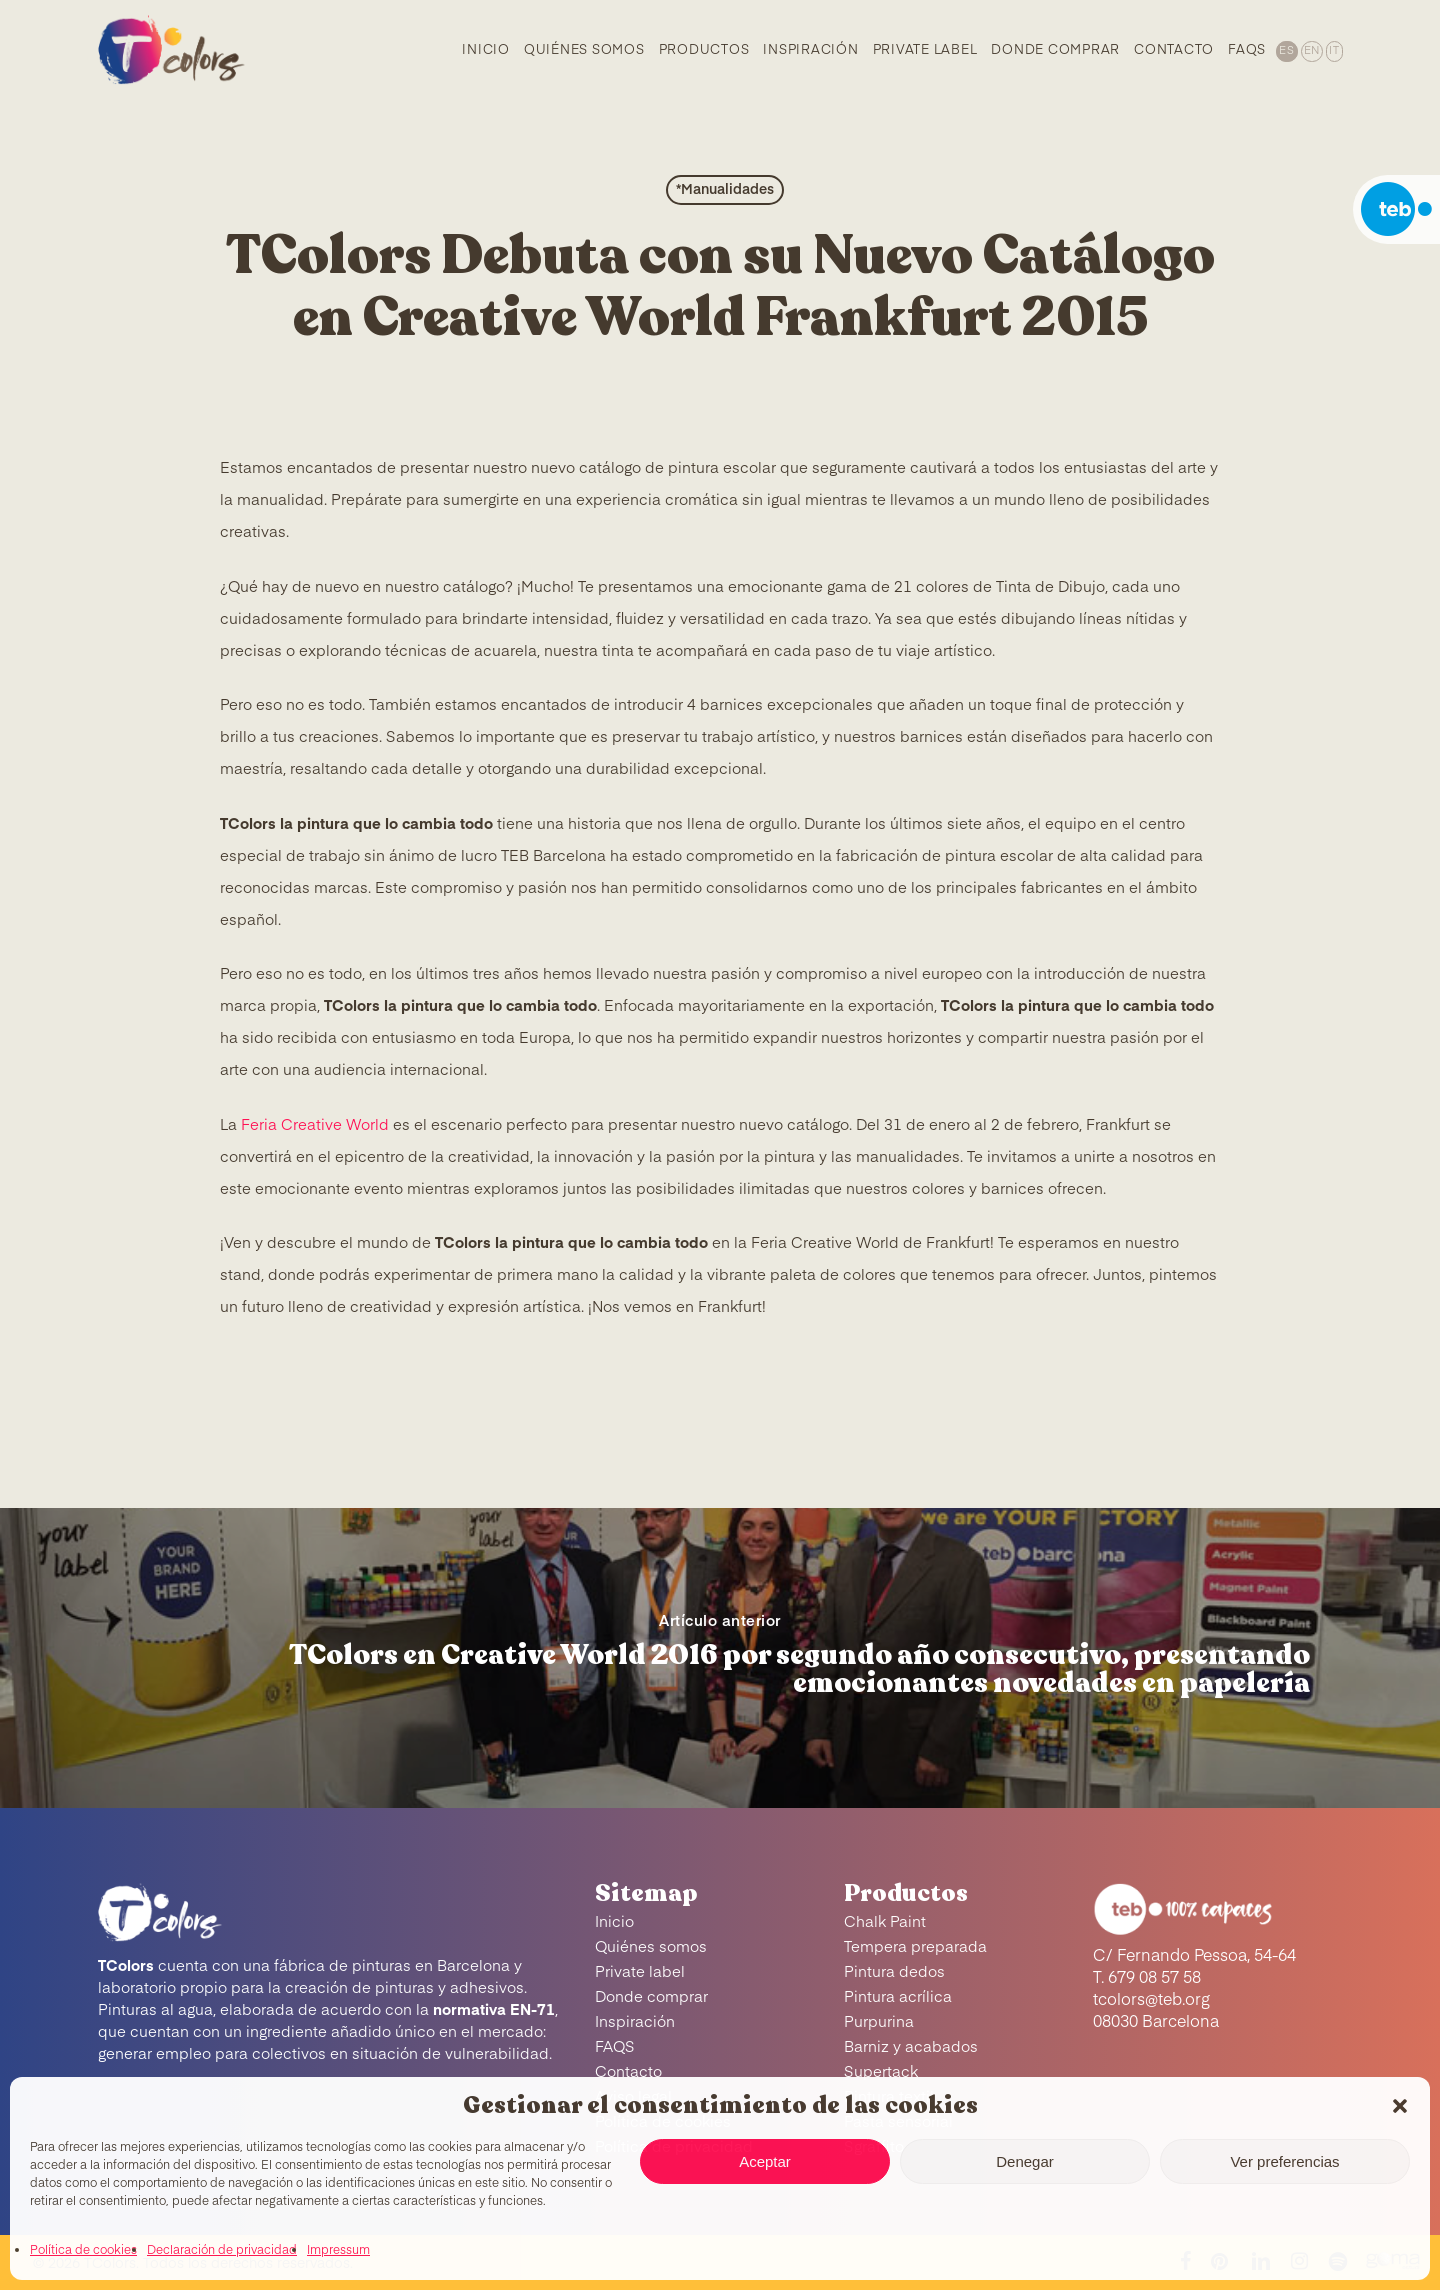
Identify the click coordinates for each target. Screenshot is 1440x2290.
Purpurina (879, 2022)
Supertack (881, 2072)
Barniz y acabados (911, 2047)
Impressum (338, 2251)
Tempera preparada (915, 1947)
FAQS (615, 2047)
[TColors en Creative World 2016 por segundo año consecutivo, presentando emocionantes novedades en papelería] (720, 1658)
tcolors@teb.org (1151, 2001)
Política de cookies (83, 2251)
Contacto (628, 2072)
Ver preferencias (1284, 2161)
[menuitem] (1285, 50)
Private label (640, 1972)
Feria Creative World (315, 1125)
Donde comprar (651, 1997)
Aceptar (765, 2161)
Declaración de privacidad (222, 2251)
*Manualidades (725, 190)
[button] (1400, 2106)
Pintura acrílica (898, 1997)
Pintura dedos (894, 1972)
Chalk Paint (885, 1922)
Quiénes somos (651, 1947)
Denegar (1025, 2161)
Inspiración (635, 2022)
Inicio (614, 1922)
